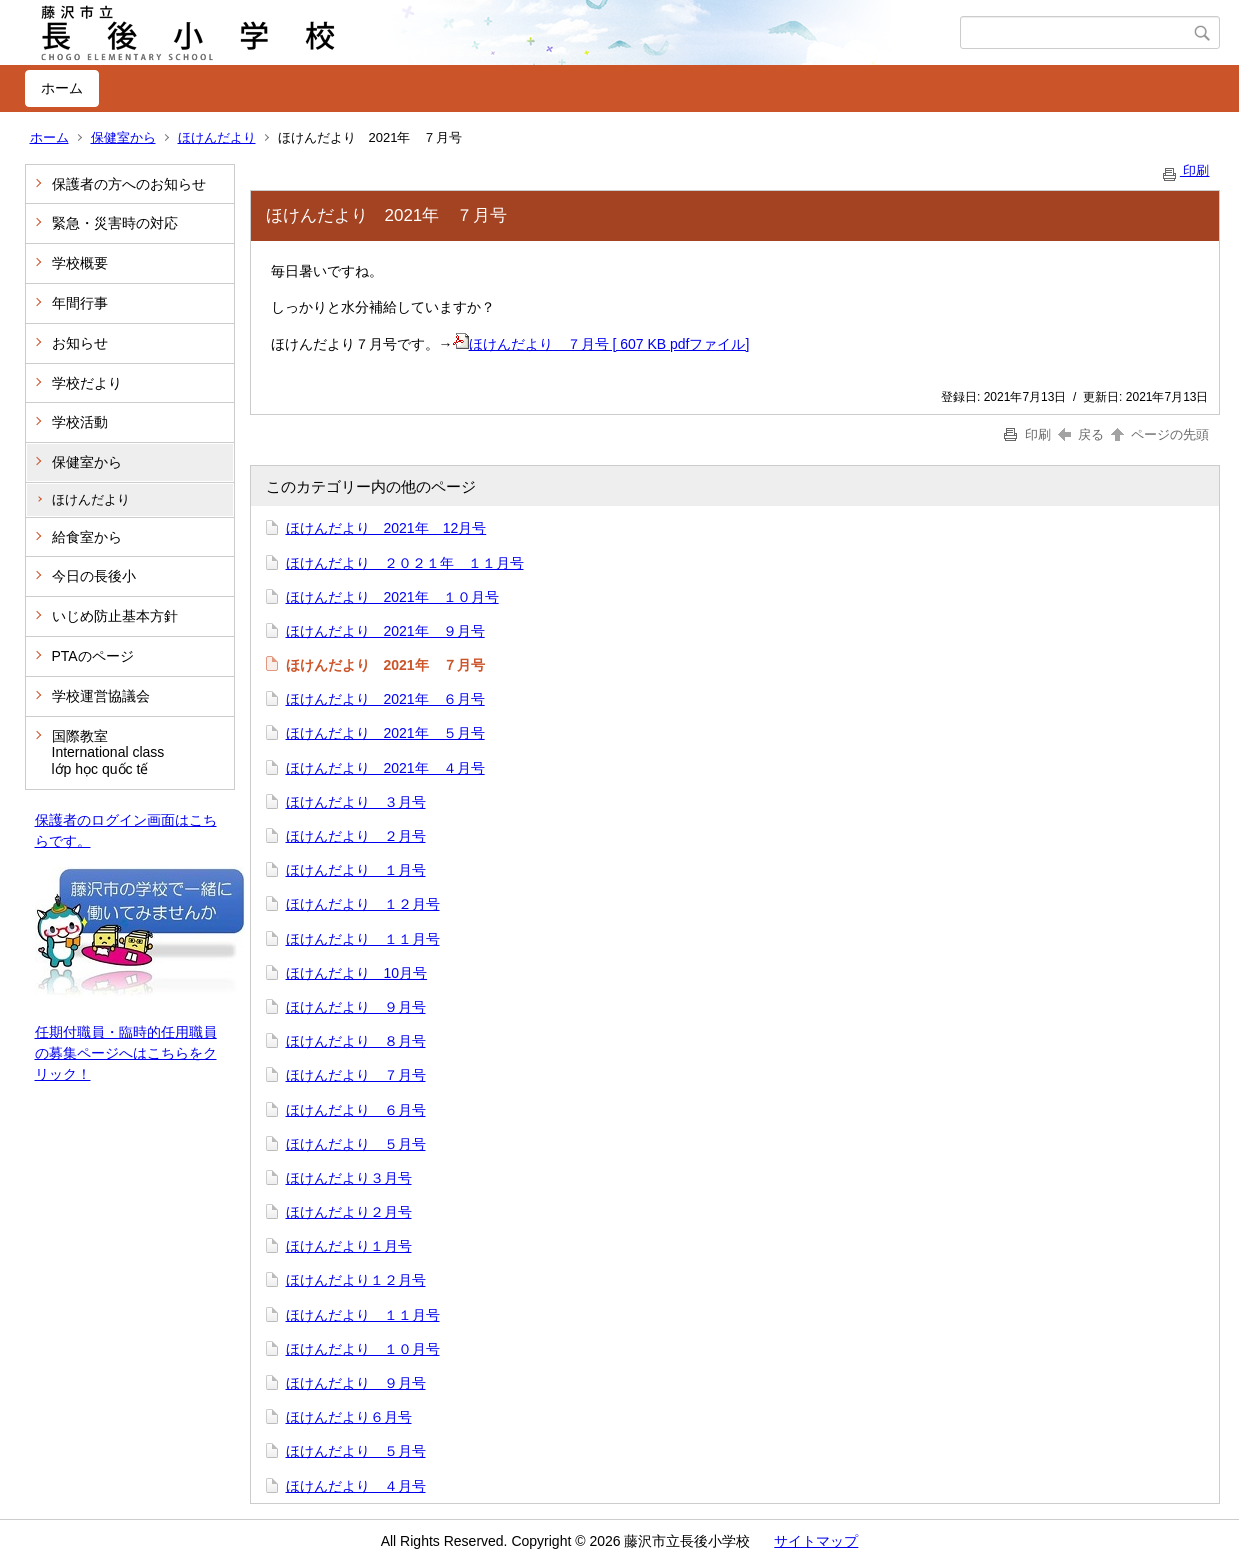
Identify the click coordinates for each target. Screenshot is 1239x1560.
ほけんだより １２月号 (363, 904)
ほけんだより (217, 137)
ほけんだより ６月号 (356, 1110)
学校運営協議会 (101, 696)
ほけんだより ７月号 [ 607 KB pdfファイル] (601, 344)
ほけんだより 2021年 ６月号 (385, 699)
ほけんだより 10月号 (357, 973)
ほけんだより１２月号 (356, 1280)
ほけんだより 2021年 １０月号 (392, 597)
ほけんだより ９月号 (356, 1007)
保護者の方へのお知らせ (129, 184)
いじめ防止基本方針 (115, 616)
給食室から (87, 537)
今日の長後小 (94, 576)
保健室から (123, 137)
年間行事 (80, 303)
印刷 (1185, 170)
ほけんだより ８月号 (356, 1041)
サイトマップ (816, 1541)
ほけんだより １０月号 (363, 1349)
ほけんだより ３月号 (356, 802)
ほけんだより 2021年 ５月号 (385, 733)
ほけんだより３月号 (349, 1178)
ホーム (62, 88)
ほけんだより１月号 (349, 1246)
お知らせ (80, 343)
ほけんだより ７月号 (356, 1075)
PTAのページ (93, 656)
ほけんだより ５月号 (356, 1144)
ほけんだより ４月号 (356, 1486)
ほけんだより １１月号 (363, 939)
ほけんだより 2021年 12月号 (386, 528)
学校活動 (80, 422)
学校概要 (80, 263)
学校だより (87, 383)
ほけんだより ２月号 (356, 836)
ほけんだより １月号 (356, 870)
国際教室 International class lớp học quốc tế (108, 753)
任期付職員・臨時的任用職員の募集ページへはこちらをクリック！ (126, 1053)
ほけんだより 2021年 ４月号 (385, 768)
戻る (1081, 434)
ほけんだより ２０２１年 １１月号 (405, 563)
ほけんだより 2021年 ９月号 (385, 631)
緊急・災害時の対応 (115, 223)
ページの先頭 (1159, 434)
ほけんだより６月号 (349, 1417)
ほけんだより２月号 (349, 1212)
